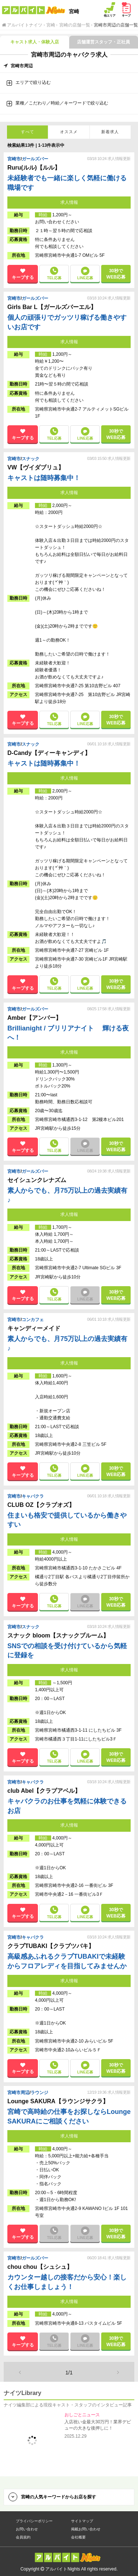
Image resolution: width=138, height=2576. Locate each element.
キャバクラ (33, 1496)
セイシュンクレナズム (37, 1180)
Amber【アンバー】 (35, 1018)
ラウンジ (39, 2092)
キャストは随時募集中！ (43, 478)
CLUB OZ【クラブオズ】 (42, 1505)
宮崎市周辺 (18, 2092)
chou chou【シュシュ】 (40, 2267)
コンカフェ (33, 1319)
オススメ (69, 131)
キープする (23, 277)
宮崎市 (14, 159)
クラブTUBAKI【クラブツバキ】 (51, 1946)
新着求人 (110, 131)
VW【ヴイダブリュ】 (36, 467)
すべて (27, 131)
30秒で (115, 274)
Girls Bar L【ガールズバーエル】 (52, 307)
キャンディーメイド (34, 1328)
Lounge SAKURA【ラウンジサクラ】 (58, 2101)
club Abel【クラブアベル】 (44, 1791)
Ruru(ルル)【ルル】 (34, 167)
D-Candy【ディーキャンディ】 (49, 753)
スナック (30, 458)
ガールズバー (35, 159)
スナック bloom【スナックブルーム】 (59, 1635)
